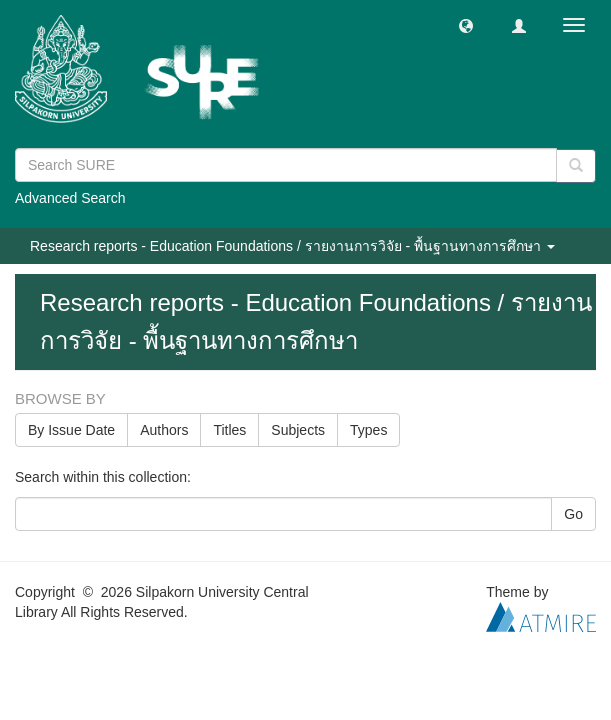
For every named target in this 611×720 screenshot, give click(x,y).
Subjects (298, 430)
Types (368, 430)
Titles (229, 430)
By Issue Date (71, 430)
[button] (466, 25)
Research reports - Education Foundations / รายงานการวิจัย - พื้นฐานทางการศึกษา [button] (292, 246)
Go (573, 514)
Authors (164, 430)
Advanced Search (70, 198)
